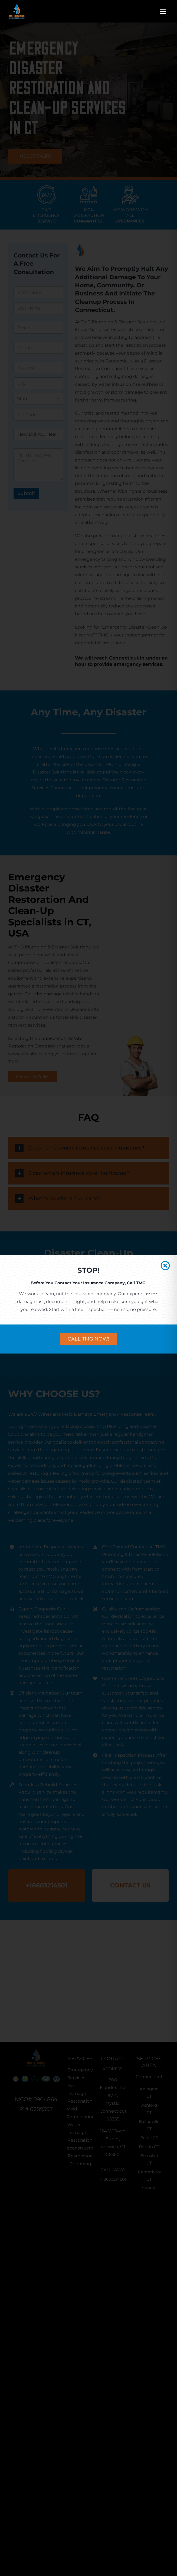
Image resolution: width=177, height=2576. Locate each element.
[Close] (165, 1265)
